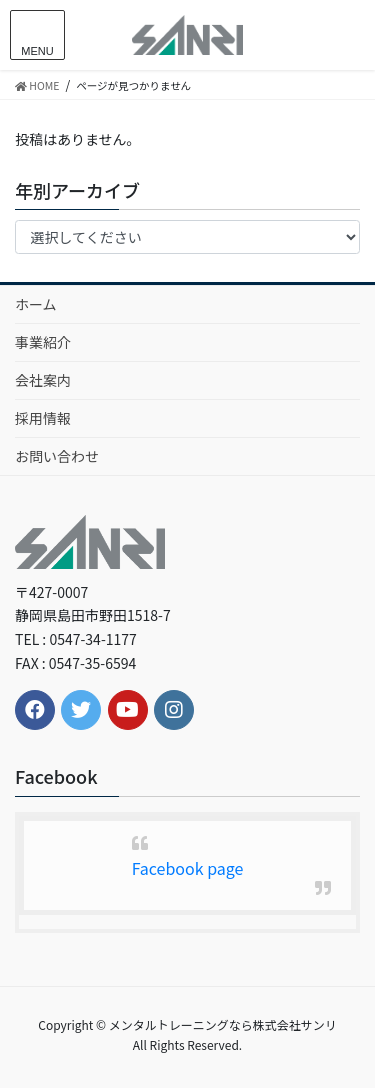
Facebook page (188, 868)
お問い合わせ (57, 456)
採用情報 (43, 418)
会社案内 (43, 380)
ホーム (36, 304)
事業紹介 (43, 342)
